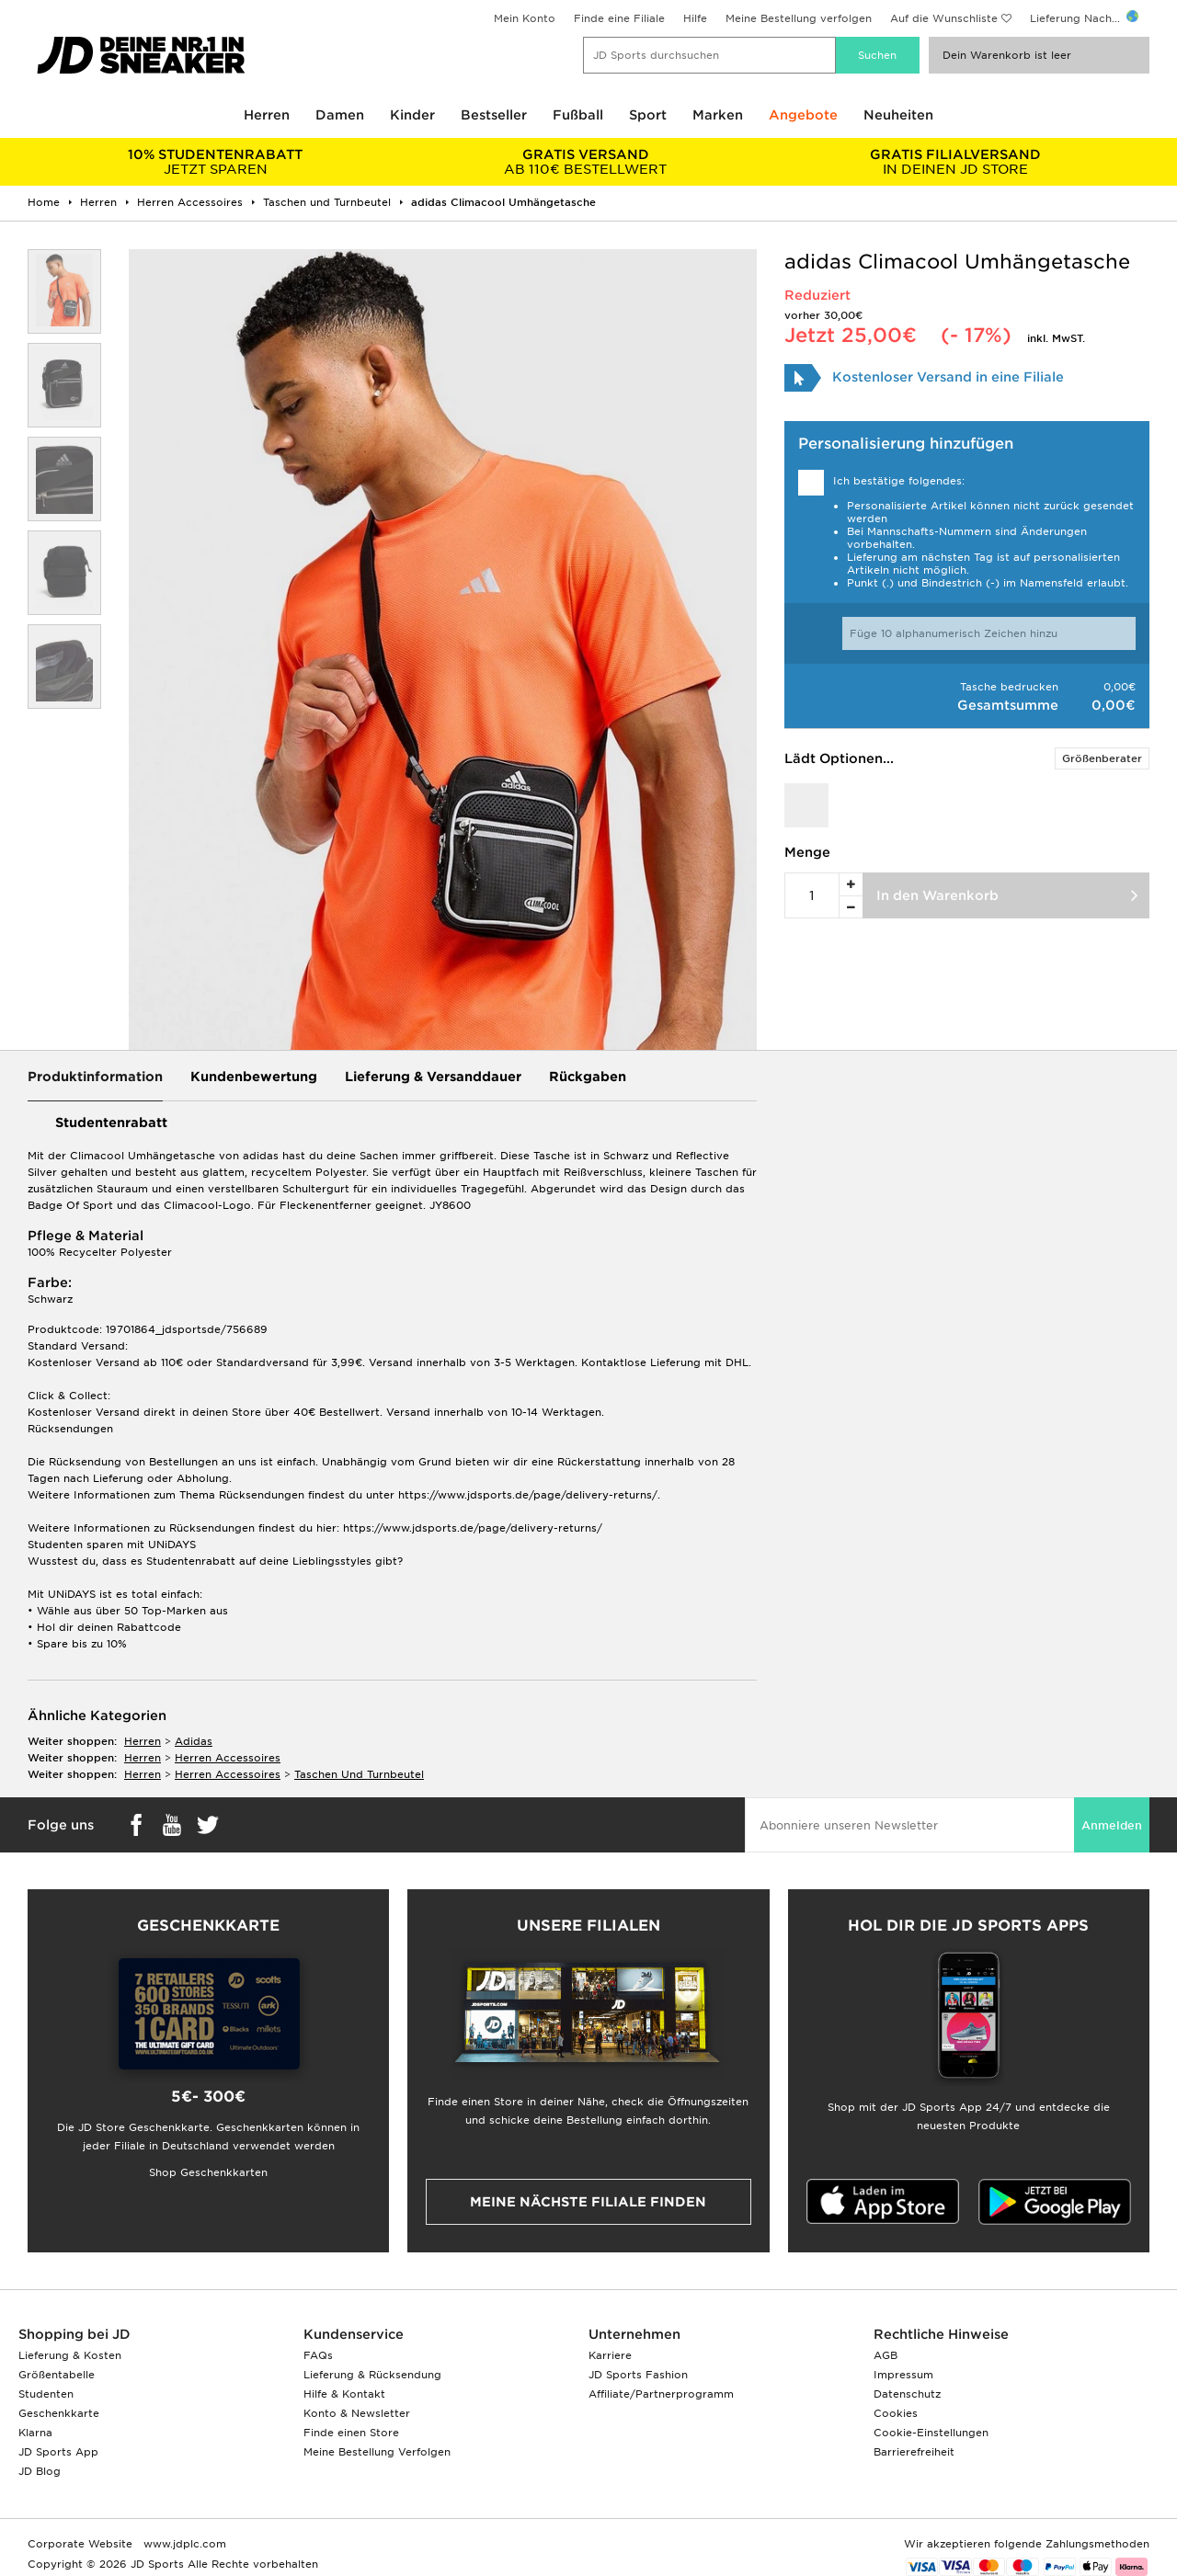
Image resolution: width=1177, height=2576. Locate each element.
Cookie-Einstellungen (931, 2432)
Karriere (610, 2355)
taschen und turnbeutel (359, 1774)
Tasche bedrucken (1009, 686)
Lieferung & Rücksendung (372, 2374)
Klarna (35, 2432)
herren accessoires (227, 1757)
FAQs (318, 2355)
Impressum (903, 2374)
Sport (648, 115)
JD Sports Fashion (638, 2374)
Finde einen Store (351, 2432)
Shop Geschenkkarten (208, 2172)
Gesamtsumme (1007, 705)
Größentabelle (56, 2374)
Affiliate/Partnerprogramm (661, 2394)
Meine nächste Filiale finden (588, 2201)
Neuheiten (898, 115)
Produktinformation (95, 1076)
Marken (717, 115)
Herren (267, 115)
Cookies (896, 2413)
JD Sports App (58, 2451)
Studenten (46, 2394)
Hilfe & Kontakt (344, 2394)
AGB (885, 2355)
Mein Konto (524, 18)
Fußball (578, 115)
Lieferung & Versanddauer (433, 1076)
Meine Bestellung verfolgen (799, 18)
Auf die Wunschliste (944, 18)
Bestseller (494, 115)
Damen (339, 115)
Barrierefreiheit (914, 2451)
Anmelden (1111, 1825)
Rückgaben (587, 1076)
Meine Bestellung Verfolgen (377, 2451)
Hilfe (695, 18)
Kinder (412, 115)
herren (142, 1741)
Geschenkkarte (58, 2413)
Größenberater (1102, 758)
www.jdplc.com (183, 2543)
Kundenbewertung (253, 1076)
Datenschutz (907, 2394)
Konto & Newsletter (356, 2413)
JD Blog (39, 2471)
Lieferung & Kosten (69, 2355)
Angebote (803, 115)
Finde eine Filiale (619, 18)
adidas (193, 1741)
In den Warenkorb (937, 895)
